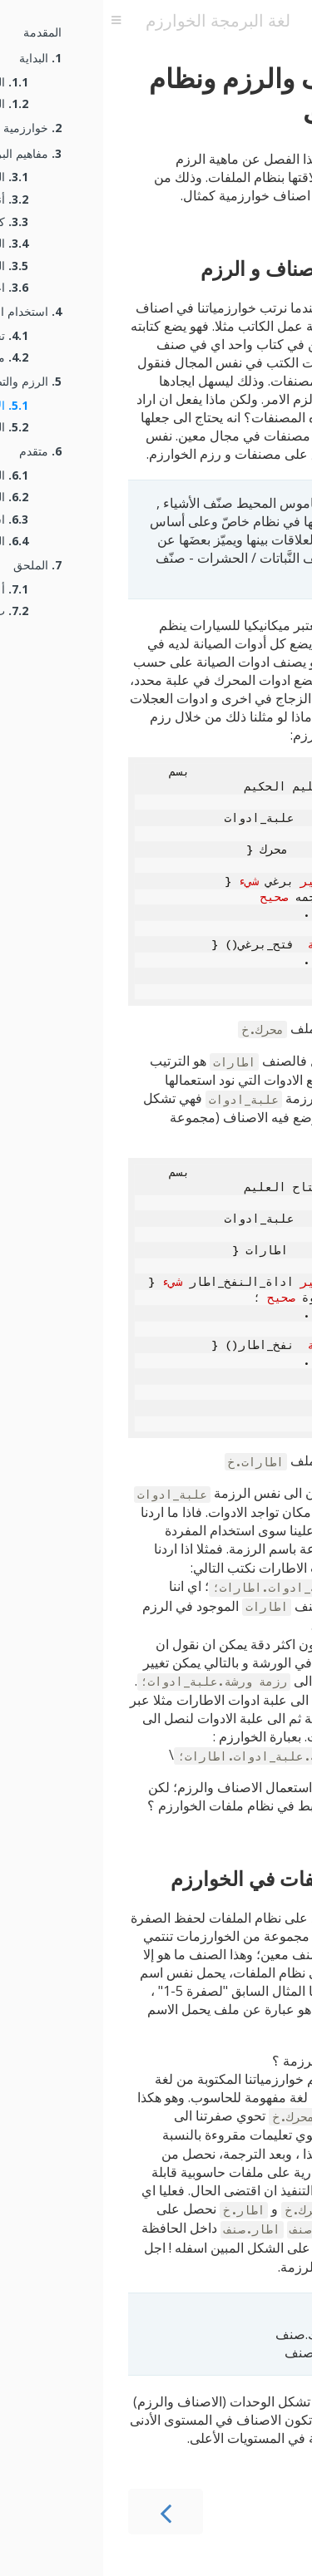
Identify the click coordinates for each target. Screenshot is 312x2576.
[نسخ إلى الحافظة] (271, 770)
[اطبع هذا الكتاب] (231, 21)
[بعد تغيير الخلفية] (294, 21)
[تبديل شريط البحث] (267, 21)
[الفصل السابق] (62, 2511)
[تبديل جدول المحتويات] (13, 21)
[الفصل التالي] (249, 2511)
